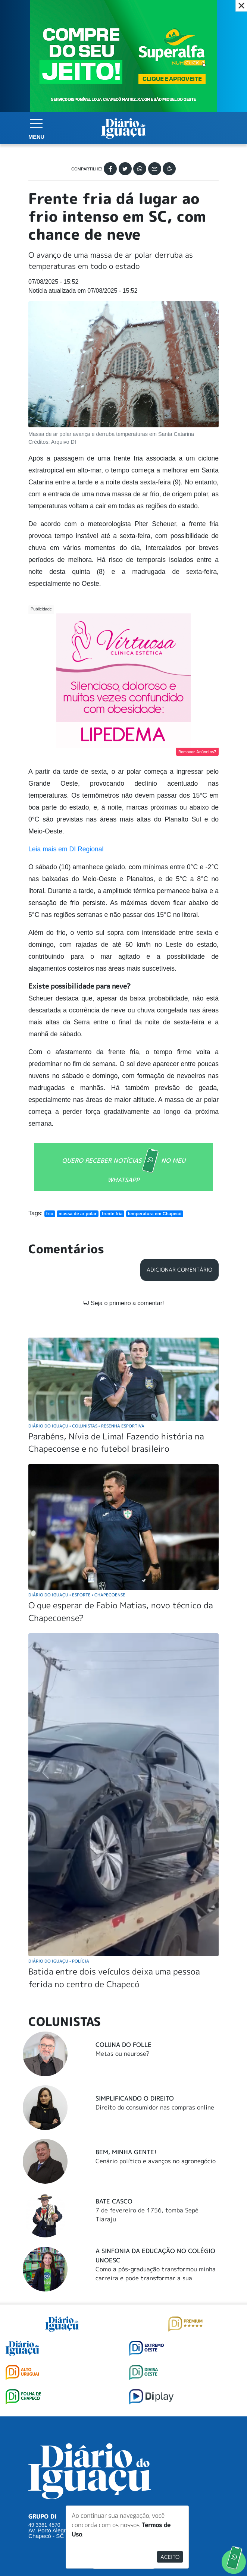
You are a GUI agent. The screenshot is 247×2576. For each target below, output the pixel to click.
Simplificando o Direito (135, 2098)
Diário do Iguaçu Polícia (58, 1961)
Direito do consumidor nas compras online (155, 2107)
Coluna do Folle (123, 2045)
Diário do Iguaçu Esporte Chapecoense (76, 1595)
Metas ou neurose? (123, 2053)
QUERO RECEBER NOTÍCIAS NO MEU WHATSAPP (123, 1166)
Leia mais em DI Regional (65, 849)
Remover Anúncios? (197, 752)
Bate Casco (114, 2201)
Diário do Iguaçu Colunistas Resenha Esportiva (86, 1426)
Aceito (169, 2556)
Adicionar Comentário (179, 1269)
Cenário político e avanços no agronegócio (156, 2161)
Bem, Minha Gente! (126, 2152)
